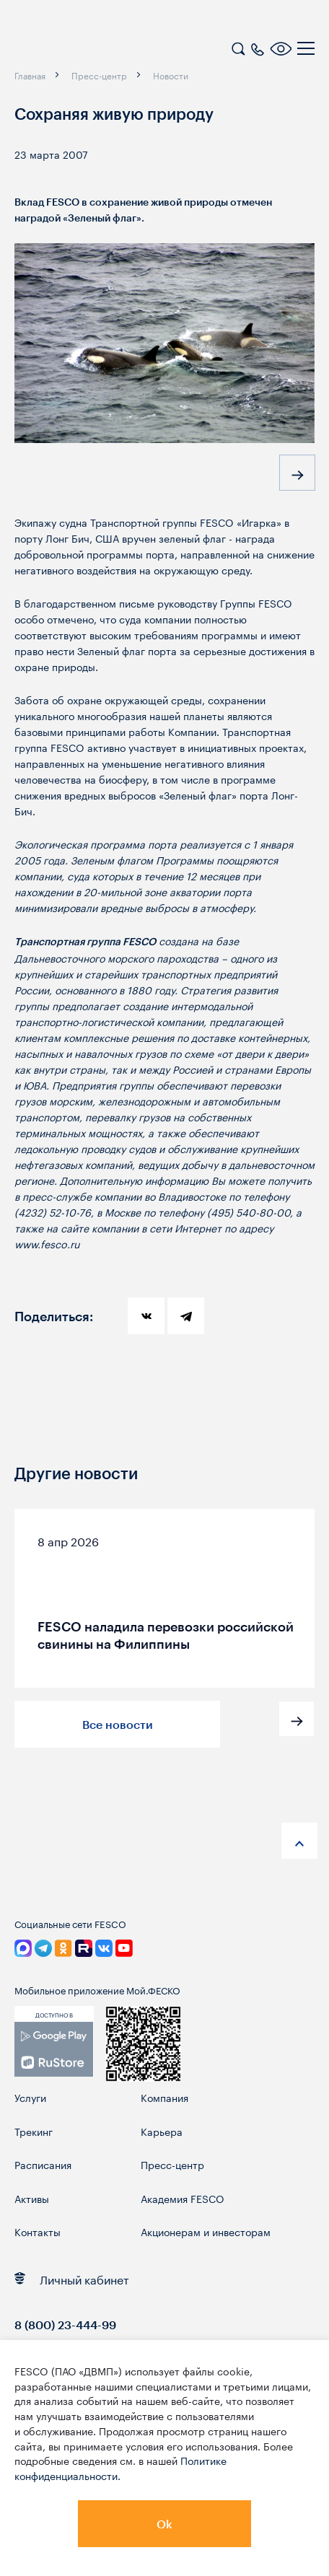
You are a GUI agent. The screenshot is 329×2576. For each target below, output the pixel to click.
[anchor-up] (299, 1841)
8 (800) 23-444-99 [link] (65, 2324)
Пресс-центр (172, 2164)
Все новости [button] (117, 1724)
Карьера (162, 2131)
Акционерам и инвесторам (206, 2231)
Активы (31, 2198)
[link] (54, 2049)
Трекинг (33, 2131)
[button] (297, 473)
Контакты (37, 2231)
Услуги (30, 2097)
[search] (238, 47)
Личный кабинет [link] (71, 2278)
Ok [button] (164, 2524)
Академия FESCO (182, 2198)
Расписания (42, 2164)
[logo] (105, 50)
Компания (164, 2097)
